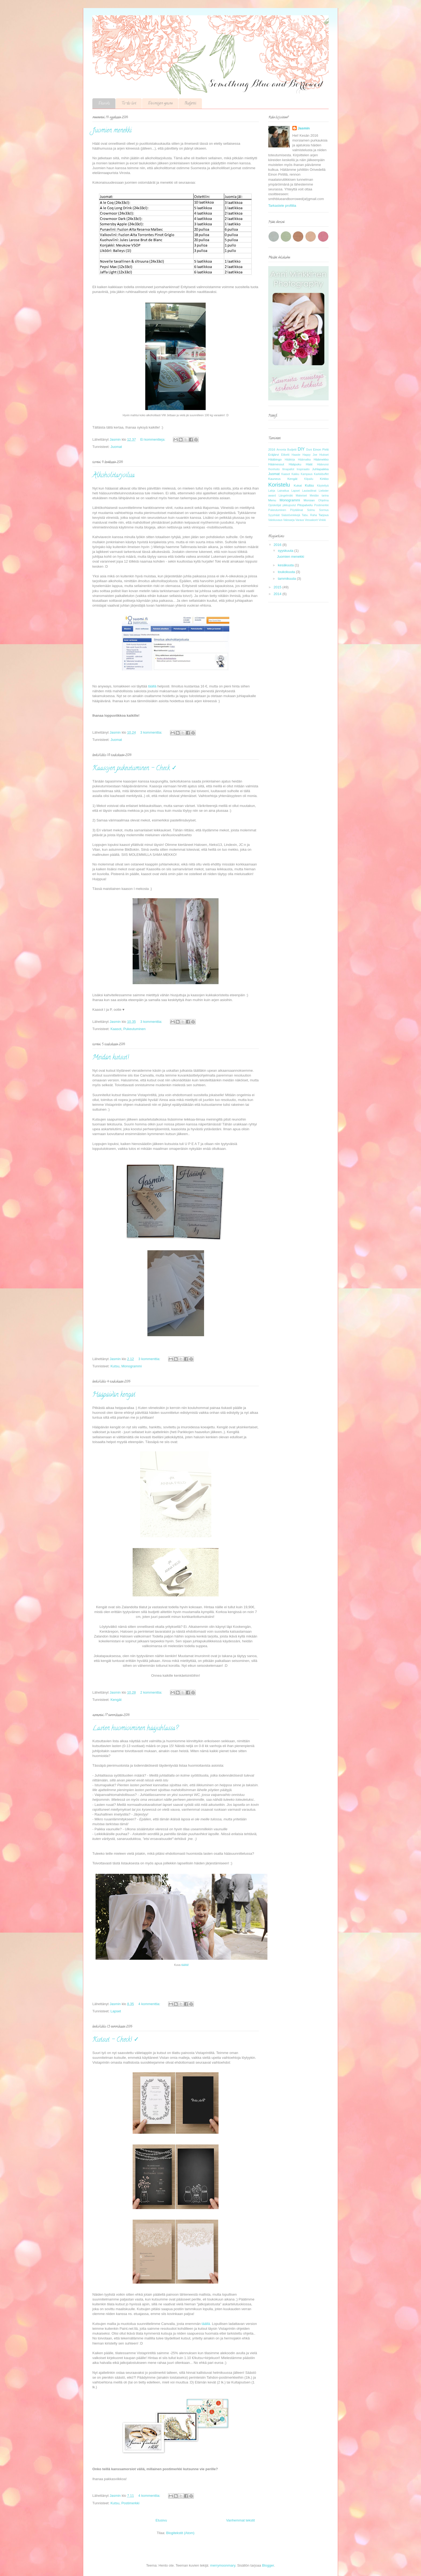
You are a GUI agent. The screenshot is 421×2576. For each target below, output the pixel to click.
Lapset (115, 2011)
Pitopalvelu (305, 505)
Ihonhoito (274, 469)
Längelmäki (286, 495)
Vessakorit (311, 520)
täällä (152, 686)
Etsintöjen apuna (160, 103)
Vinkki (322, 520)
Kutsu (114, 1366)
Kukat (298, 485)
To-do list (128, 103)
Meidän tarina (319, 495)
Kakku (295, 474)
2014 (278, 594)
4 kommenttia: (149, 2004)
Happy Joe (310, 454)
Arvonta (281, 449)
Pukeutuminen (134, 1029)
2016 (271, 449)
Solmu (311, 510)
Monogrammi (131, 1366)
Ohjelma (323, 500)
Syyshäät (274, 515)
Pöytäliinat (296, 510)
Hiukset (324, 454)
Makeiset (301, 495)
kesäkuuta (286, 565)
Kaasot (115, 1029)
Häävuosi (323, 464)
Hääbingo (275, 459)
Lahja (271, 490)
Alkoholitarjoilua (113, 476)
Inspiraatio (303, 469)
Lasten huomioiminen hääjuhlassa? (135, 1729)
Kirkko (324, 478)
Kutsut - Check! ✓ (115, 2040)
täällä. (206, 2324)
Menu (272, 500)
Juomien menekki (112, 131)
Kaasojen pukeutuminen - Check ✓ (134, 769)
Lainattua (283, 490)
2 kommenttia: (151, 1692)
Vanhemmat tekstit (240, 2520)
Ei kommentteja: (153, 439)
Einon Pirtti (321, 449)
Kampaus (307, 474)
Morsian (309, 500)
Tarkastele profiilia (282, 206)
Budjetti (190, 103)
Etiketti (285, 454)
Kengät (115, 1700)
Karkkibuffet (321, 474)
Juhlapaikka (320, 469)
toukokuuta (287, 572)
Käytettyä (323, 485)
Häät (309, 464)
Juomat (116, 447)
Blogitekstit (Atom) (180, 2533)
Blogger (268, 2565)
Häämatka (304, 459)
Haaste (296, 454)
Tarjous (323, 515)
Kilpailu (308, 478)
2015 (278, 587)
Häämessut (276, 464)
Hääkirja (290, 459)
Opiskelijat (274, 505)
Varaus (299, 520)
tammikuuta (287, 579)
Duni (309, 449)
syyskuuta (286, 551)
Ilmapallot (288, 469)
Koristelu (279, 484)
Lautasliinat (309, 490)
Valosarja (289, 520)
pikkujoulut (289, 505)
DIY (301, 449)
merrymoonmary (222, 2565)
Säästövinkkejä (290, 515)
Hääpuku (295, 464)
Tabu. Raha (309, 515)
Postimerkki (130, 2503)
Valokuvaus (275, 520)
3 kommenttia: (151, 732)
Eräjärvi (273, 454)
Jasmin (304, 128)
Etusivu (104, 103)
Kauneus (274, 478)
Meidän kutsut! (110, 1058)
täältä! (185, 1964)
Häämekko (321, 459)
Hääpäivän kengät (113, 1395)
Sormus (324, 510)
